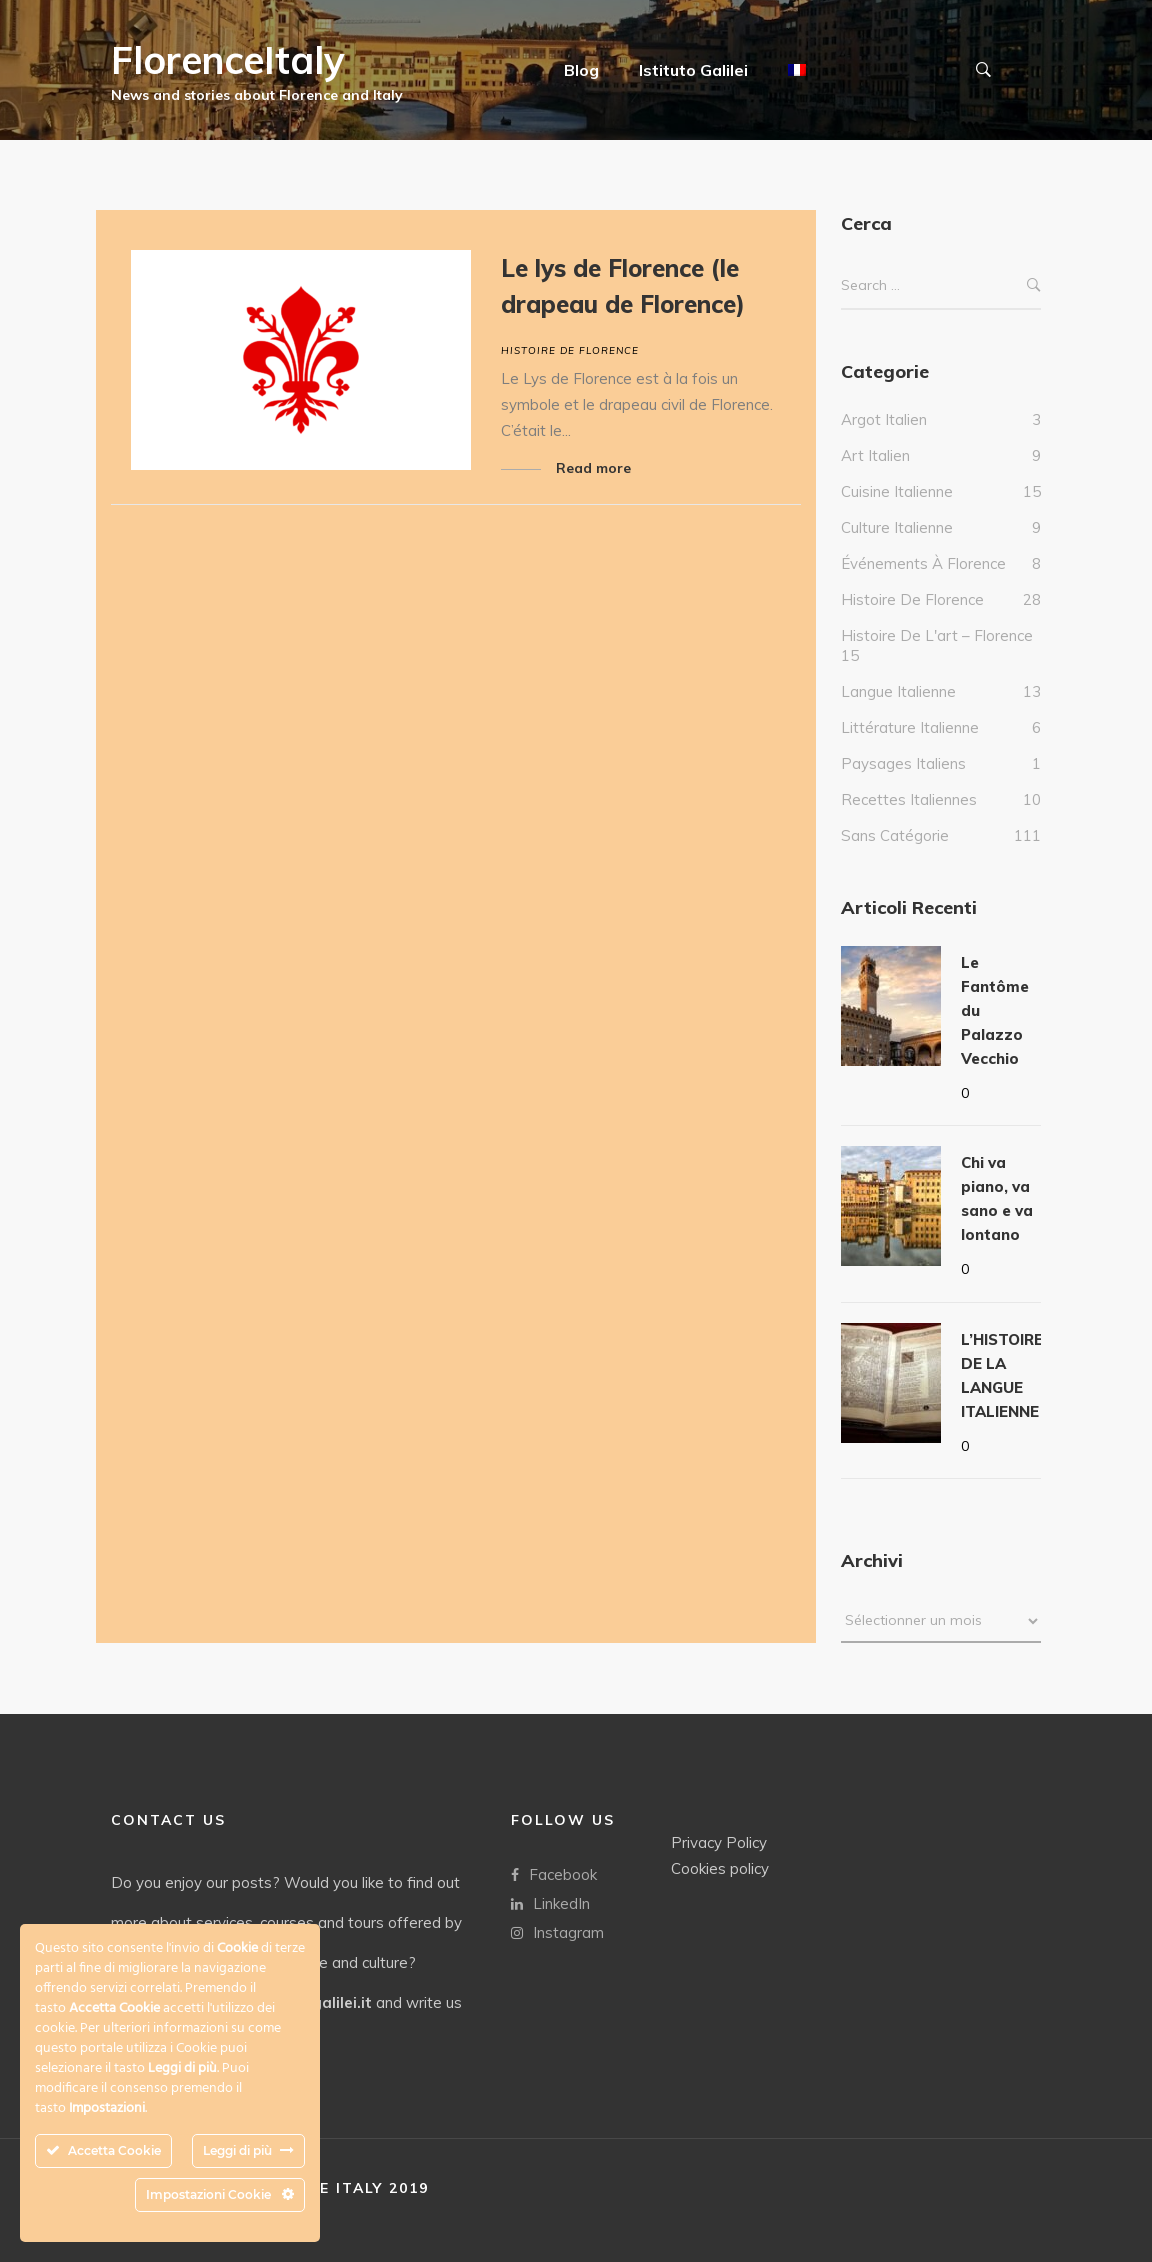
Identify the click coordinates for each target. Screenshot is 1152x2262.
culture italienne (897, 547)
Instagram (557, 1931)
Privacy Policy (719, 1841)
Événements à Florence (923, 583)
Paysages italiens (903, 783)
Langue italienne (898, 711)
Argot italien (884, 439)
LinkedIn (550, 1902)
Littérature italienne (910, 747)
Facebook (554, 1873)
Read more (593, 468)
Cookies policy (720, 1867)
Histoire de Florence (570, 350)
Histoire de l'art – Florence (937, 655)
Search (1034, 305)
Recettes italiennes (909, 819)
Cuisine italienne (897, 511)
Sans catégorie (895, 855)
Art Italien (875, 475)
